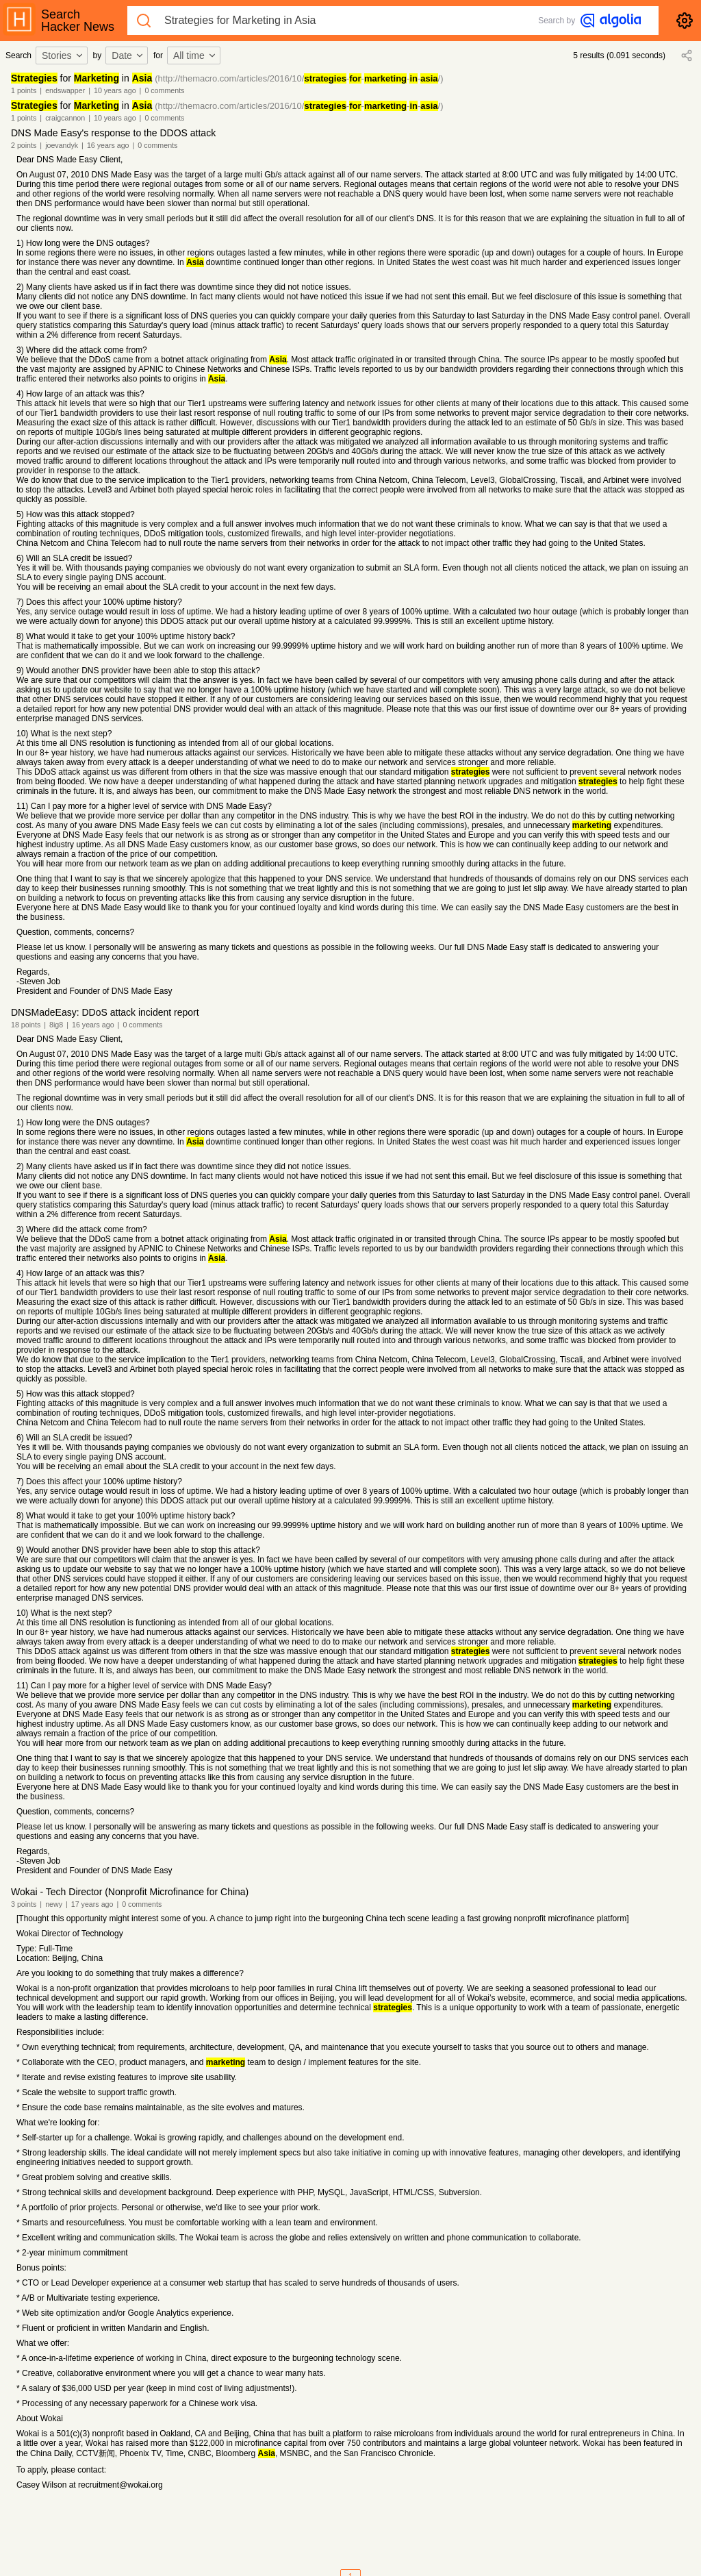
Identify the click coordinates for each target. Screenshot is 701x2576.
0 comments (164, 90)
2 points (23, 145)
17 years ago (92, 1904)
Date (128, 55)
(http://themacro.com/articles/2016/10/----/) (299, 78)
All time (195, 55)
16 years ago (108, 145)
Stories (63, 55)
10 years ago (115, 90)
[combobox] (63, 55)
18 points (25, 1025)
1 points (23, 90)
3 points (23, 1904)
